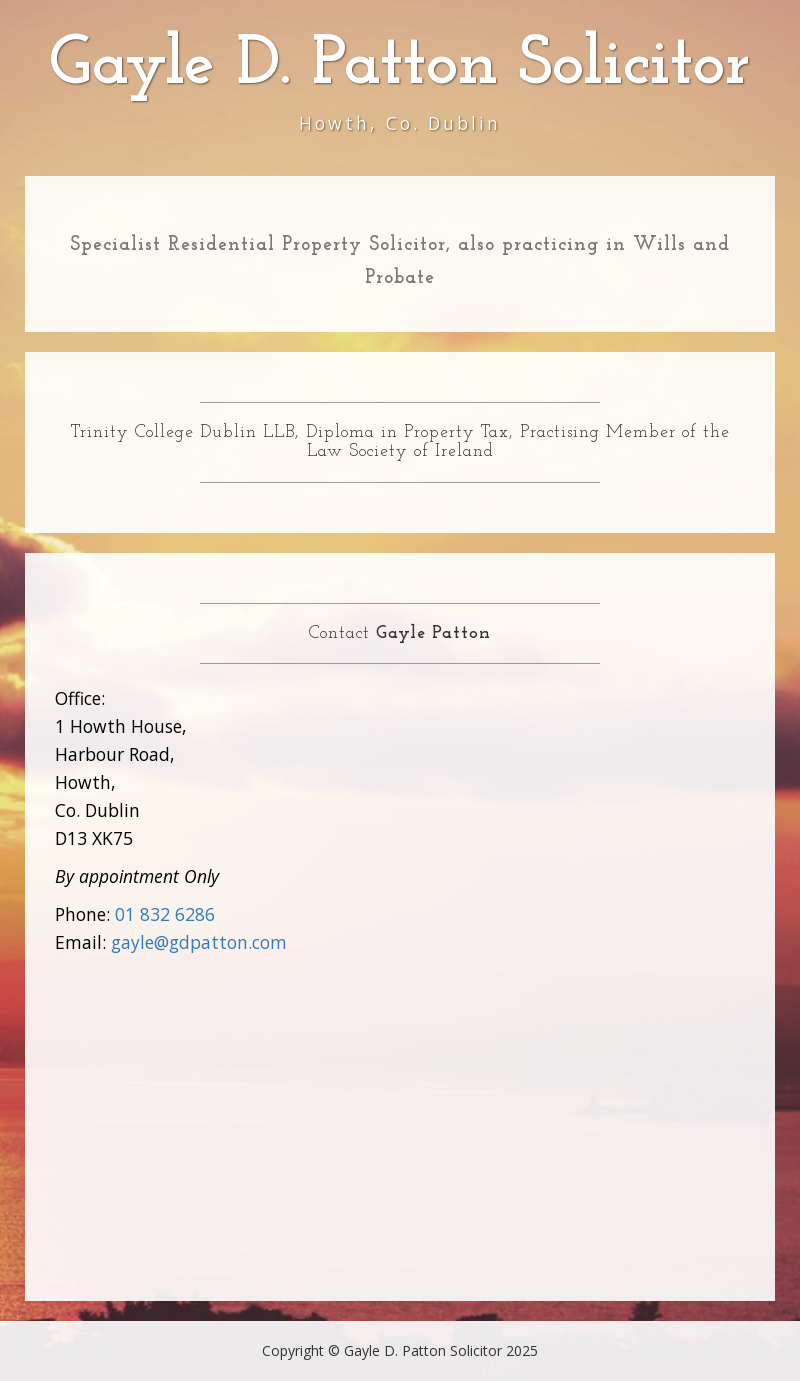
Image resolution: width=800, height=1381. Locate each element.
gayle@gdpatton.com (199, 942)
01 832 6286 (165, 914)
